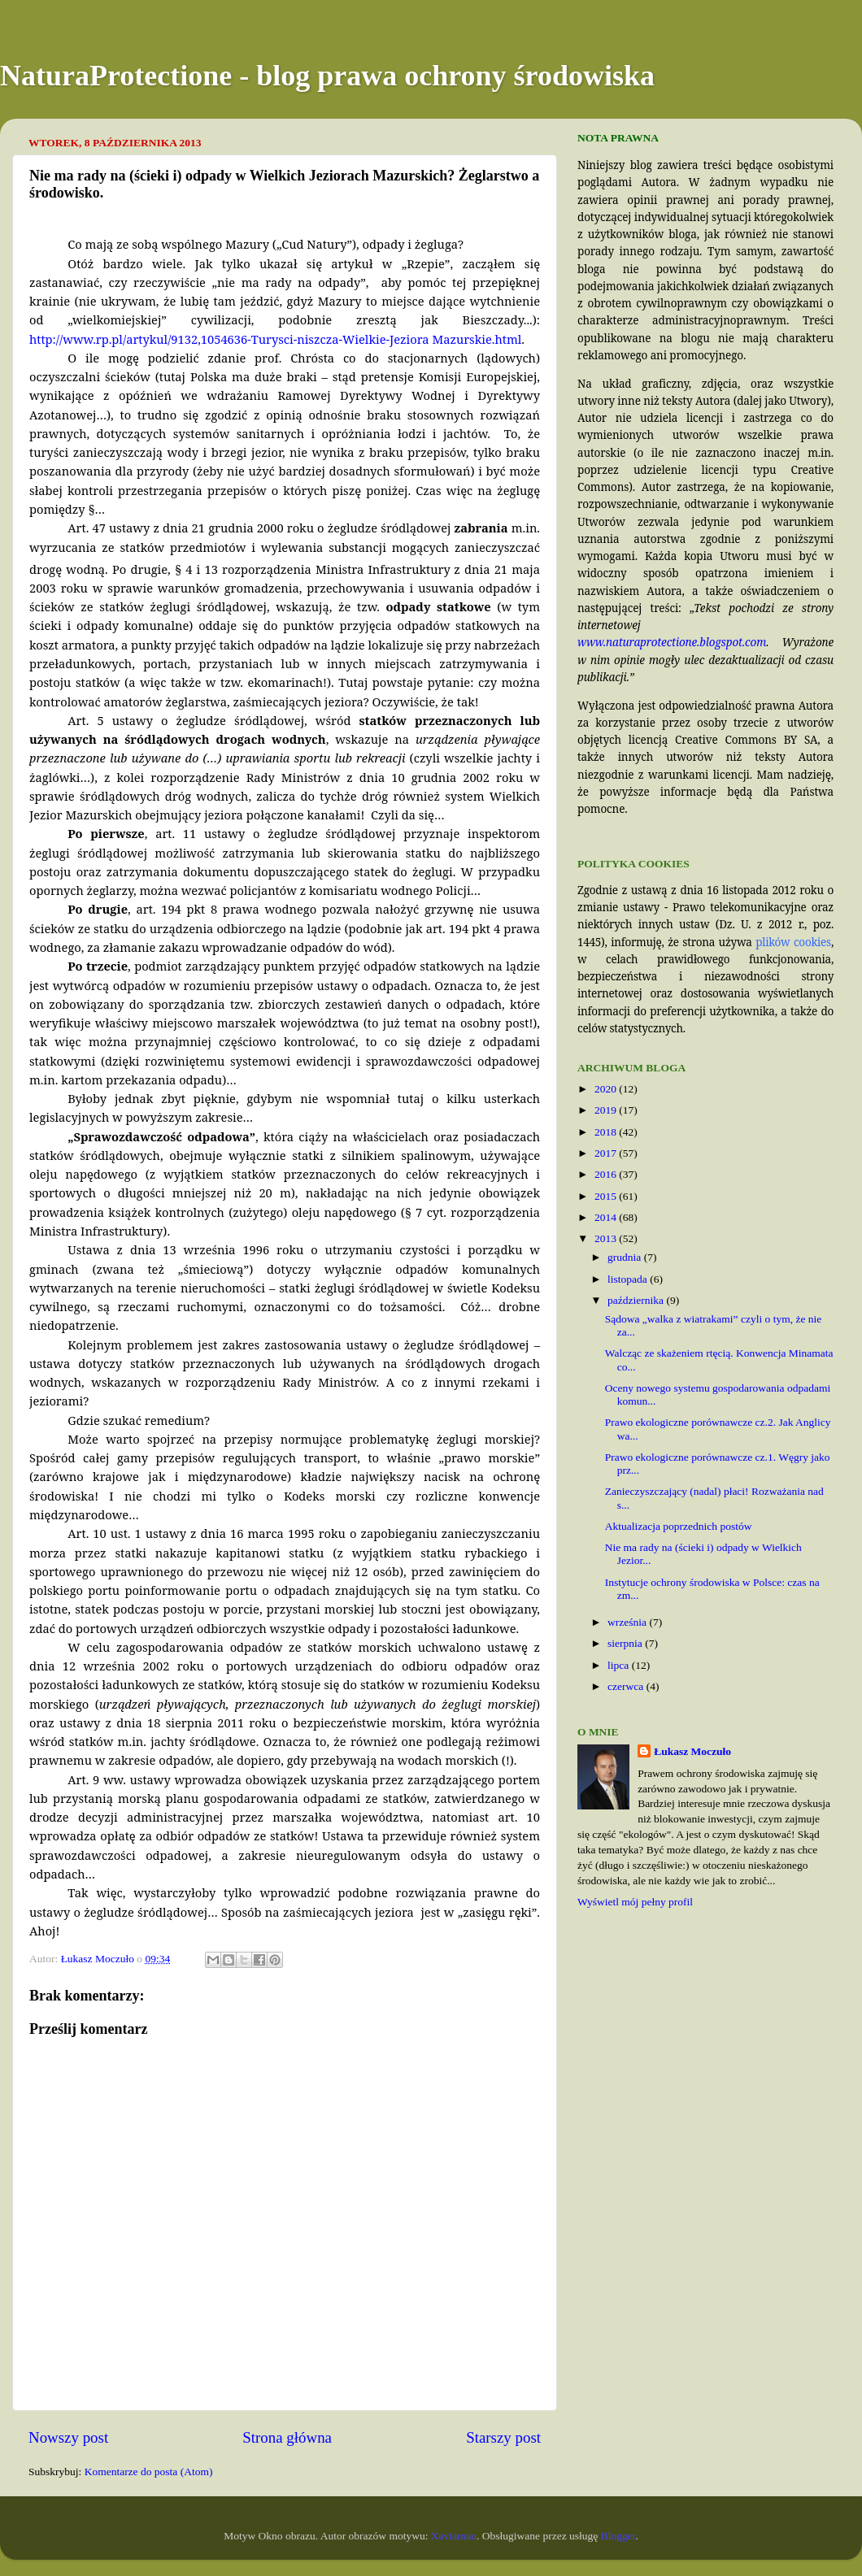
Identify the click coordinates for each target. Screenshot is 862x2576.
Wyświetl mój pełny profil (635, 1902)
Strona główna (287, 2437)
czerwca (626, 1686)
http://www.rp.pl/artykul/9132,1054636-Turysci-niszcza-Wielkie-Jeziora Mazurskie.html (275, 339)
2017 (606, 1153)
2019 (606, 1110)
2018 (606, 1132)
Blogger (618, 2536)
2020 (606, 1089)
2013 (606, 1238)
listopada (628, 1279)
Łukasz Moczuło (692, 1751)
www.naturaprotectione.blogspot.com (671, 642)
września (628, 1622)
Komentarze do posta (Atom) (149, 2471)
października (636, 1300)
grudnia (625, 1257)
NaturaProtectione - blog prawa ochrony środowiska (327, 75)
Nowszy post (68, 2437)
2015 (606, 1196)
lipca (619, 1665)
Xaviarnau (454, 2536)
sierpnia (626, 1643)
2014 (606, 1217)
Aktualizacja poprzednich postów (678, 1526)
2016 (606, 1174)
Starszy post (503, 2437)
